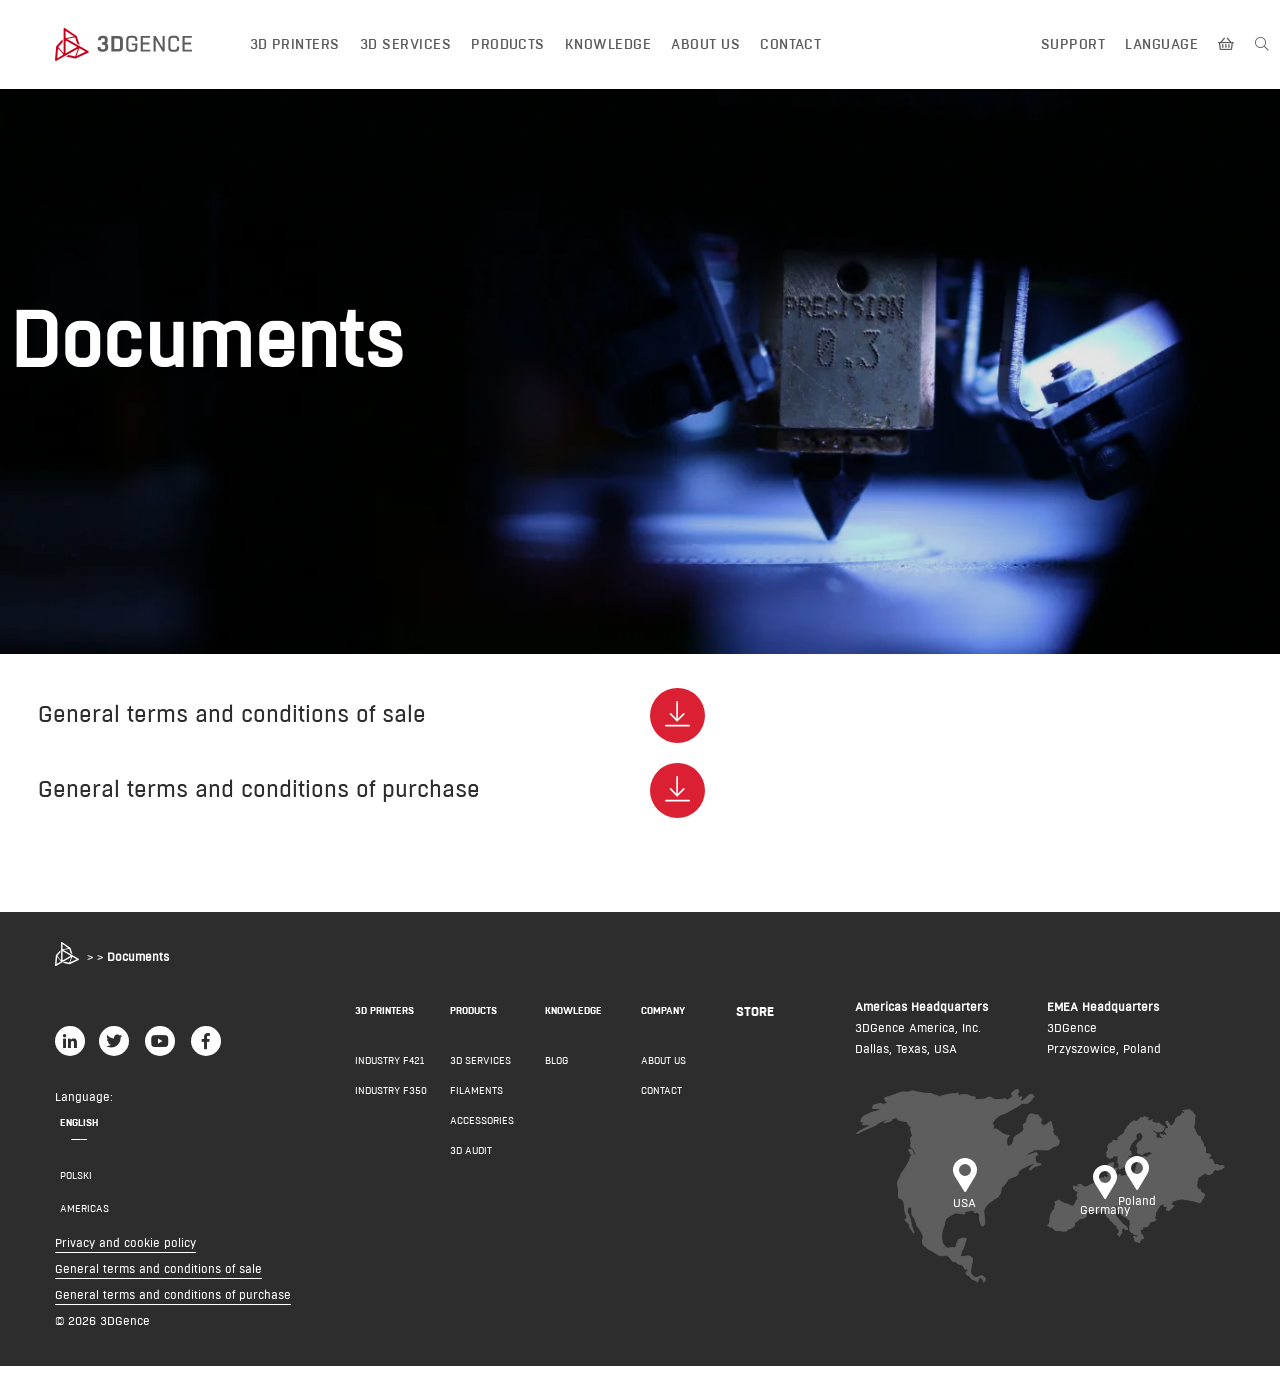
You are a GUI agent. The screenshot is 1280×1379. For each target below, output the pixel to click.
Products (508, 44)
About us (705, 44)
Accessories (482, 1133)
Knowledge (608, 44)
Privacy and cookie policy (125, 1255)
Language (1161, 44)
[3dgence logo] (143, 45)
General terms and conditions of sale (158, 1281)
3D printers (295, 44)
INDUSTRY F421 (389, 1073)
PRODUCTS (473, 1023)
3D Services (405, 44)
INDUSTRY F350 (391, 1103)
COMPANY (663, 1023)
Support (1073, 44)
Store (755, 1024)
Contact (790, 44)
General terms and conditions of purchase (173, 1307)
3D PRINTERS (384, 1023)
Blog (556, 1073)
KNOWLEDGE (573, 1023)
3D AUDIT (471, 1163)
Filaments (476, 1103)
